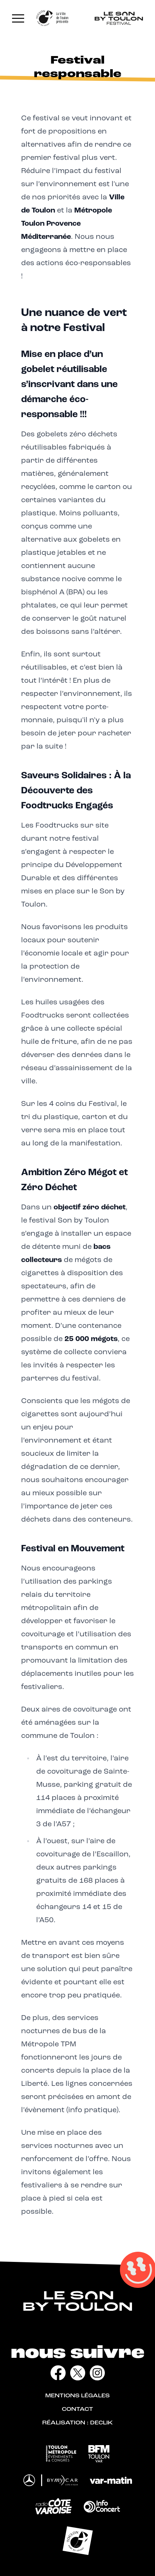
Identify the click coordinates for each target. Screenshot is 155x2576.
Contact (77, 2409)
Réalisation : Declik (77, 2423)
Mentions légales (77, 2396)
